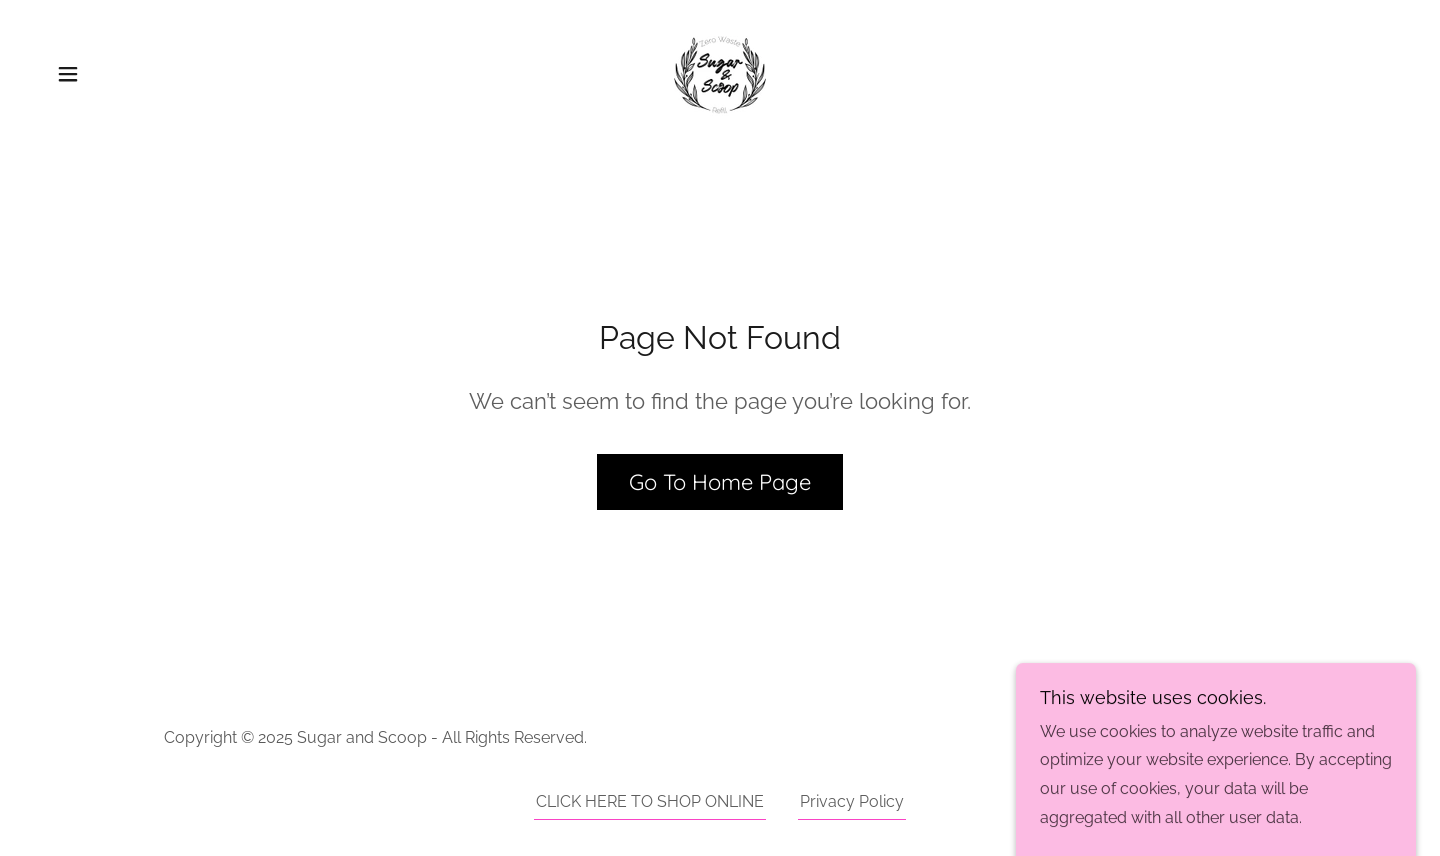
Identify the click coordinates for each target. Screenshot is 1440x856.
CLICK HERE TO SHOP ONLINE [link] (650, 801)
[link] (720, 72)
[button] (68, 74)
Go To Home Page (720, 482)
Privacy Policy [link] (852, 801)
